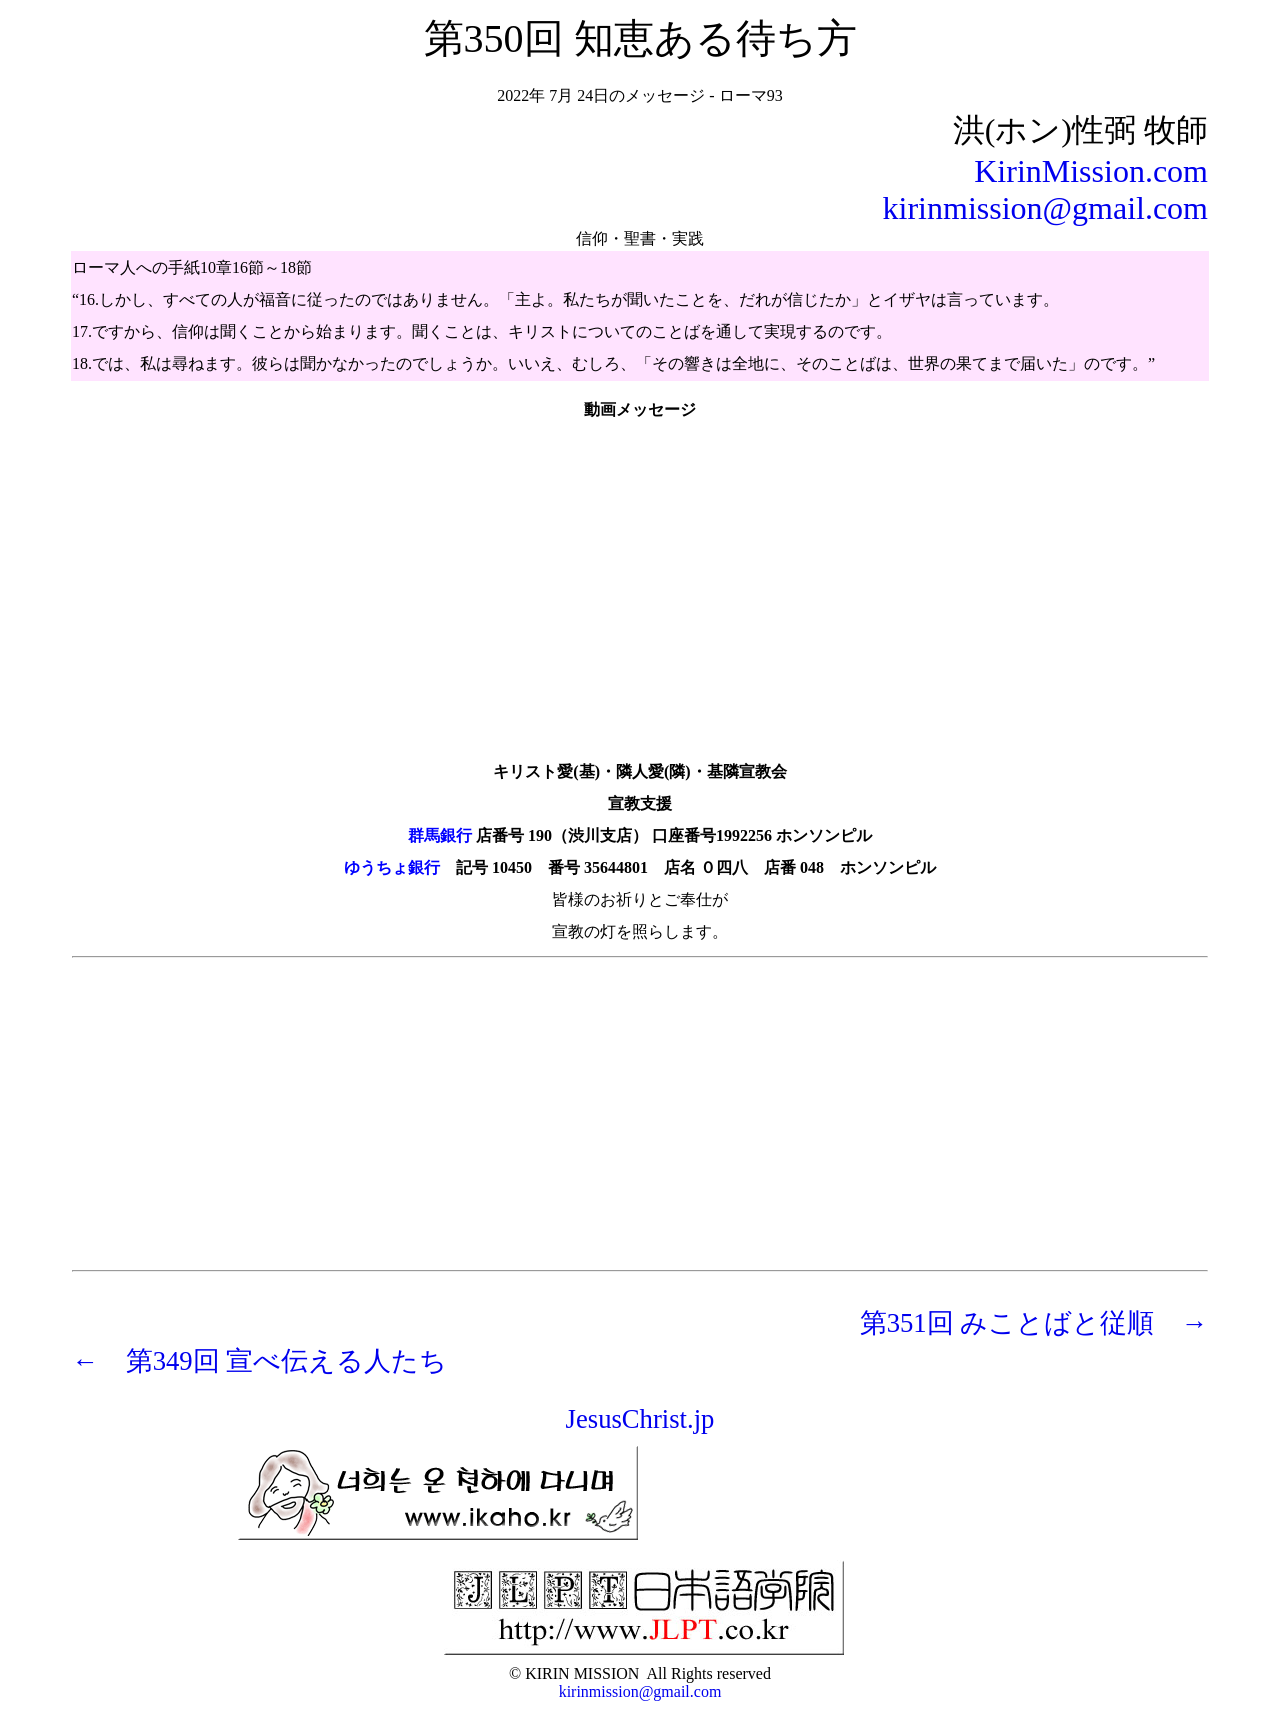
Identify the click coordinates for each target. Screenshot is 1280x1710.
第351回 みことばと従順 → (1034, 1323)
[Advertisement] (640, 1114)
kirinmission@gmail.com (1045, 208)
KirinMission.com (1091, 171)
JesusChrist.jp (640, 1419)
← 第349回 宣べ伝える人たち (259, 1361)
